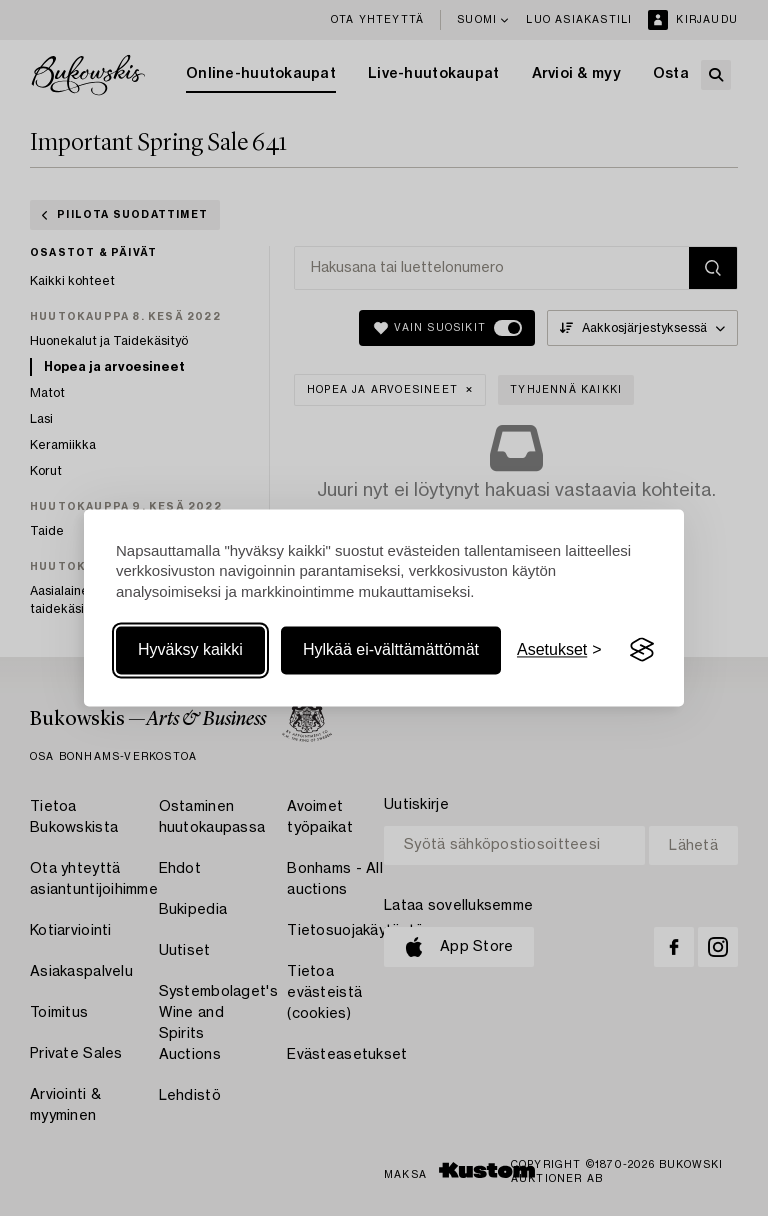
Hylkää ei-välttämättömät (391, 649)
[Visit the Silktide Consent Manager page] (642, 650)
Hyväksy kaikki (190, 649)
